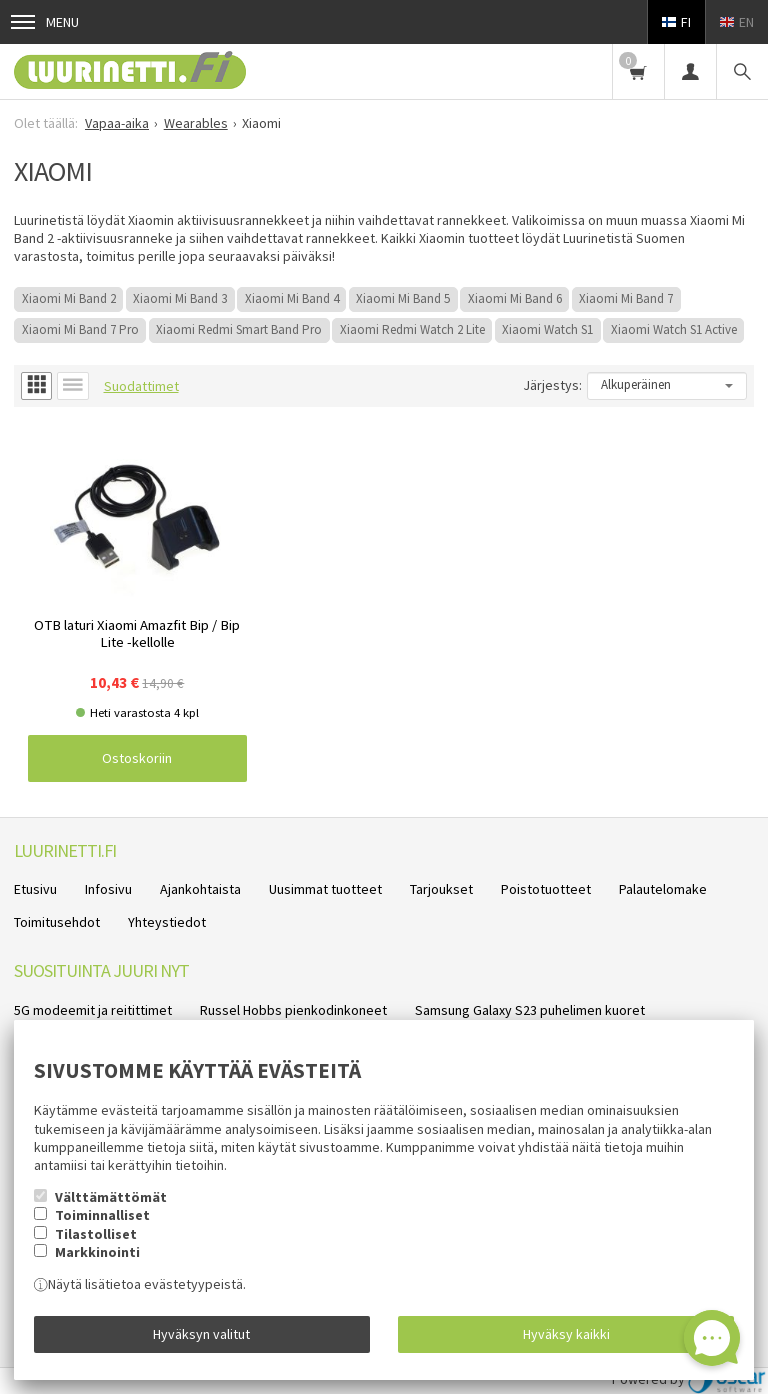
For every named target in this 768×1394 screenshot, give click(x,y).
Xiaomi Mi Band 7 (626, 298)
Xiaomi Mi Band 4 (292, 298)
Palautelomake (663, 889)
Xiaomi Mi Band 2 (69, 298)
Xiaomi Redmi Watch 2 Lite (412, 329)
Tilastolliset (96, 1234)
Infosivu (108, 889)
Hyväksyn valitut (201, 1334)
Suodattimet (141, 386)
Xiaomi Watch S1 (547, 329)
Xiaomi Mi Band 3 (180, 298)
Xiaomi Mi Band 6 (515, 298)
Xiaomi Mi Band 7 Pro (80, 329)
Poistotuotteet (546, 889)
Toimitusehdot (57, 922)
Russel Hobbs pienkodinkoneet (293, 1010)
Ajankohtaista (200, 889)
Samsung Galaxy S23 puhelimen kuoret (530, 1010)
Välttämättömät (111, 1197)
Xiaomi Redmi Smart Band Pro (239, 329)
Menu (45, 22)
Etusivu (35, 889)
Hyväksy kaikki (566, 1334)
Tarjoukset (441, 889)
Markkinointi (97, 1252)
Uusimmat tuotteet (325, 889)
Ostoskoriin (137, 758)
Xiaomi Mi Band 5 (403, 298)
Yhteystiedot (167, 922)
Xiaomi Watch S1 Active (674, 329)
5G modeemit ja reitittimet (93, 1010)
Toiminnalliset (102, 1215)
